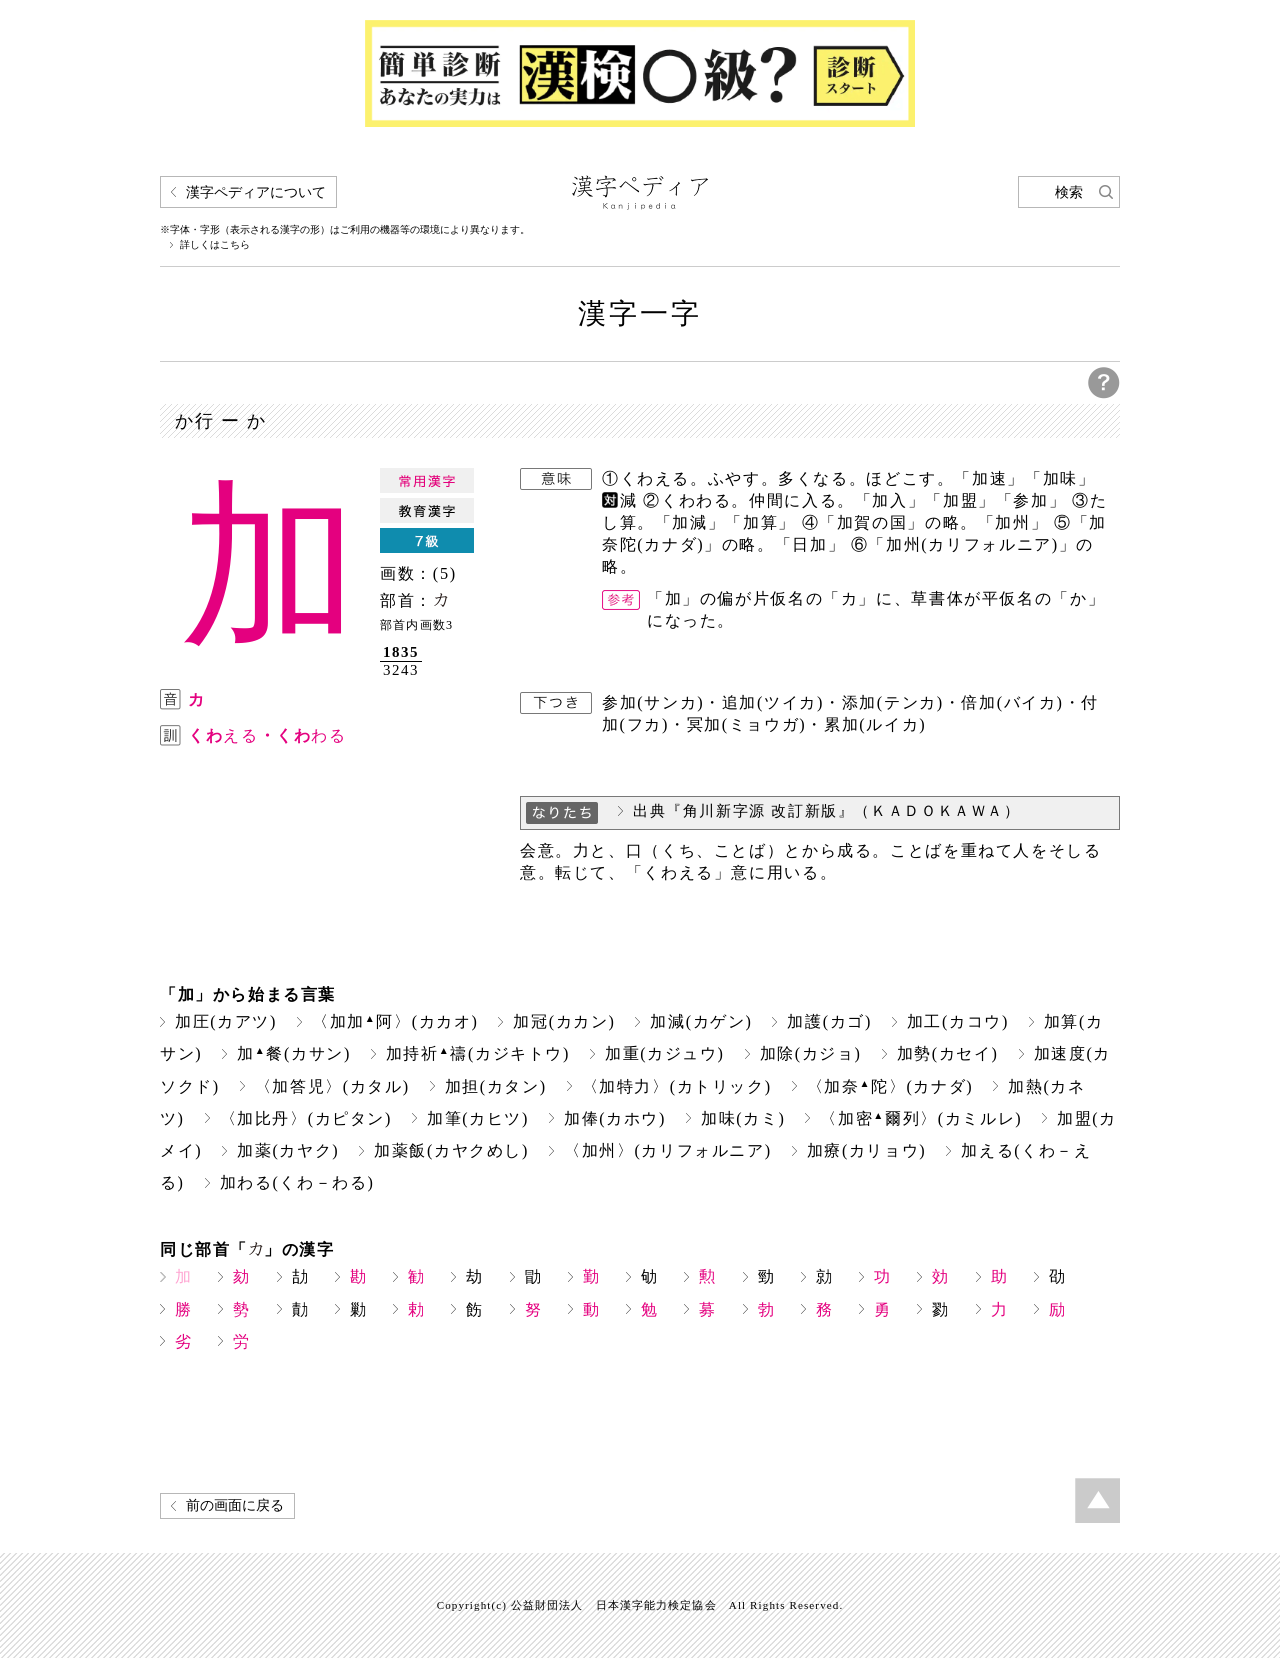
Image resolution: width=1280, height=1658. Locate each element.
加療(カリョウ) (867, 1150)
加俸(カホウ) (615, 1118)
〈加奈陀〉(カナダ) (890, 1086)
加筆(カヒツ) (478, 1118)
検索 (1069, 192)
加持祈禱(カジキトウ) (478, 1053)
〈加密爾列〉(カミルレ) (921, 1118)
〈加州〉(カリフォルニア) (668, 1150)
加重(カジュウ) (665, 1053)
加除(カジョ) (811, 1053)
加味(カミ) (743, 1118)
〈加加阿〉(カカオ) (395, 1021)
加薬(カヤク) (288, 1150)
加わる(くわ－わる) (297, 1182)
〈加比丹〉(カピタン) (306, 1118)
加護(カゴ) (829, 1021)
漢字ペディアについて (256, 192)
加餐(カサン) (294, 1053)
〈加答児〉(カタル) (332, 1086)
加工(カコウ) (958, 1021)
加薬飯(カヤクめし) (451, 1150)
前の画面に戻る (235, 1505)
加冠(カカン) (564, 1021)
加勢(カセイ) (948, 1053)
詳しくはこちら (215, 245)
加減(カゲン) (701, 1021)
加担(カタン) (496, 1086)
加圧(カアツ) (226, 1021)
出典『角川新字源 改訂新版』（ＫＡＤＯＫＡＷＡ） (827, 811)
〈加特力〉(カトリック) (677, 1086)
